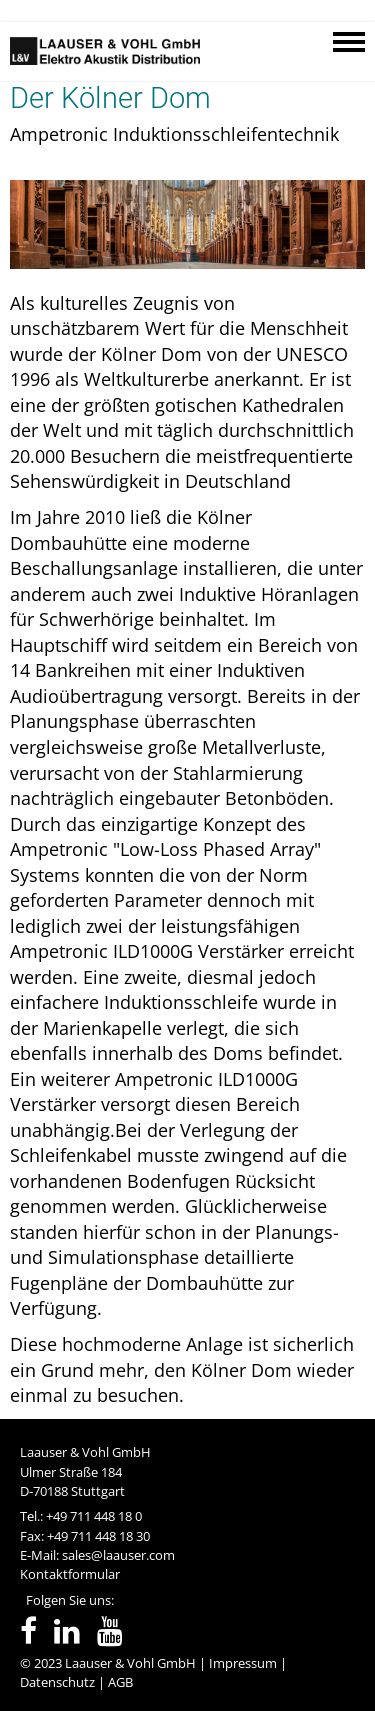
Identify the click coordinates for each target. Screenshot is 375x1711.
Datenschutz (57, 1682)
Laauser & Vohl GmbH (130, 1663)
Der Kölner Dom (110, 98)
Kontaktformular (70, 1574)
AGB (120, 1682)
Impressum (243, 1663)
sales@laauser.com (118, 1555)
